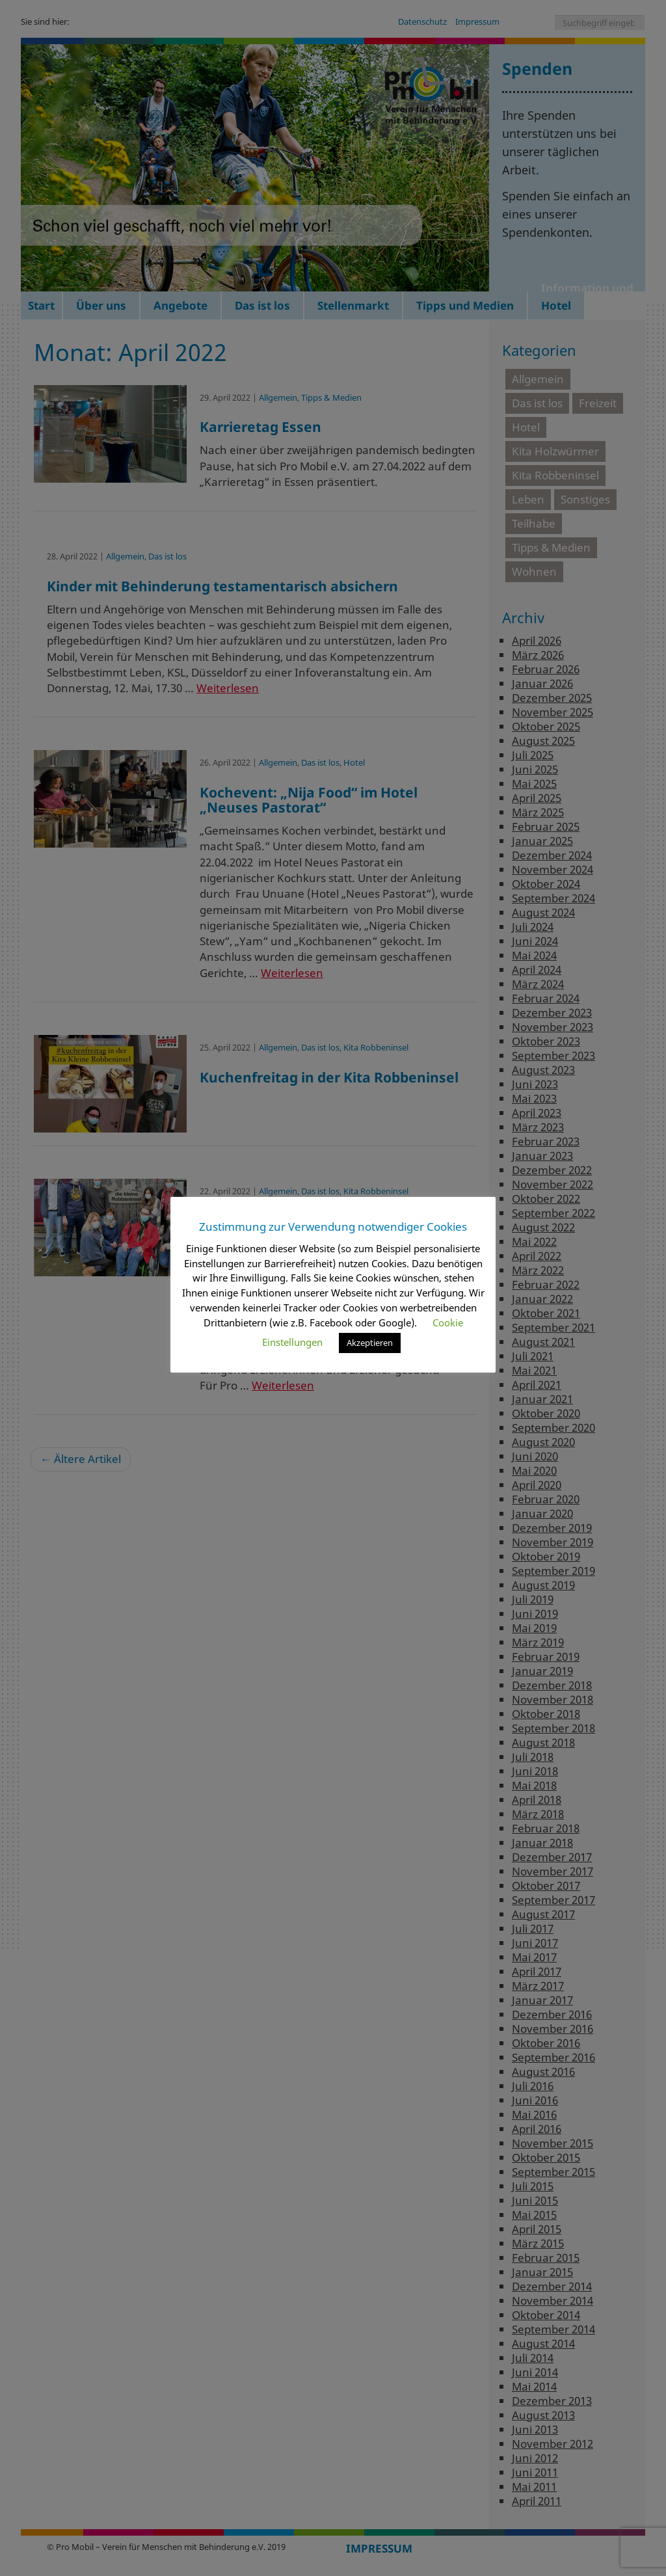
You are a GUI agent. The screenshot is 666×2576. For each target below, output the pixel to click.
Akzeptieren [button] (370, 1342)
